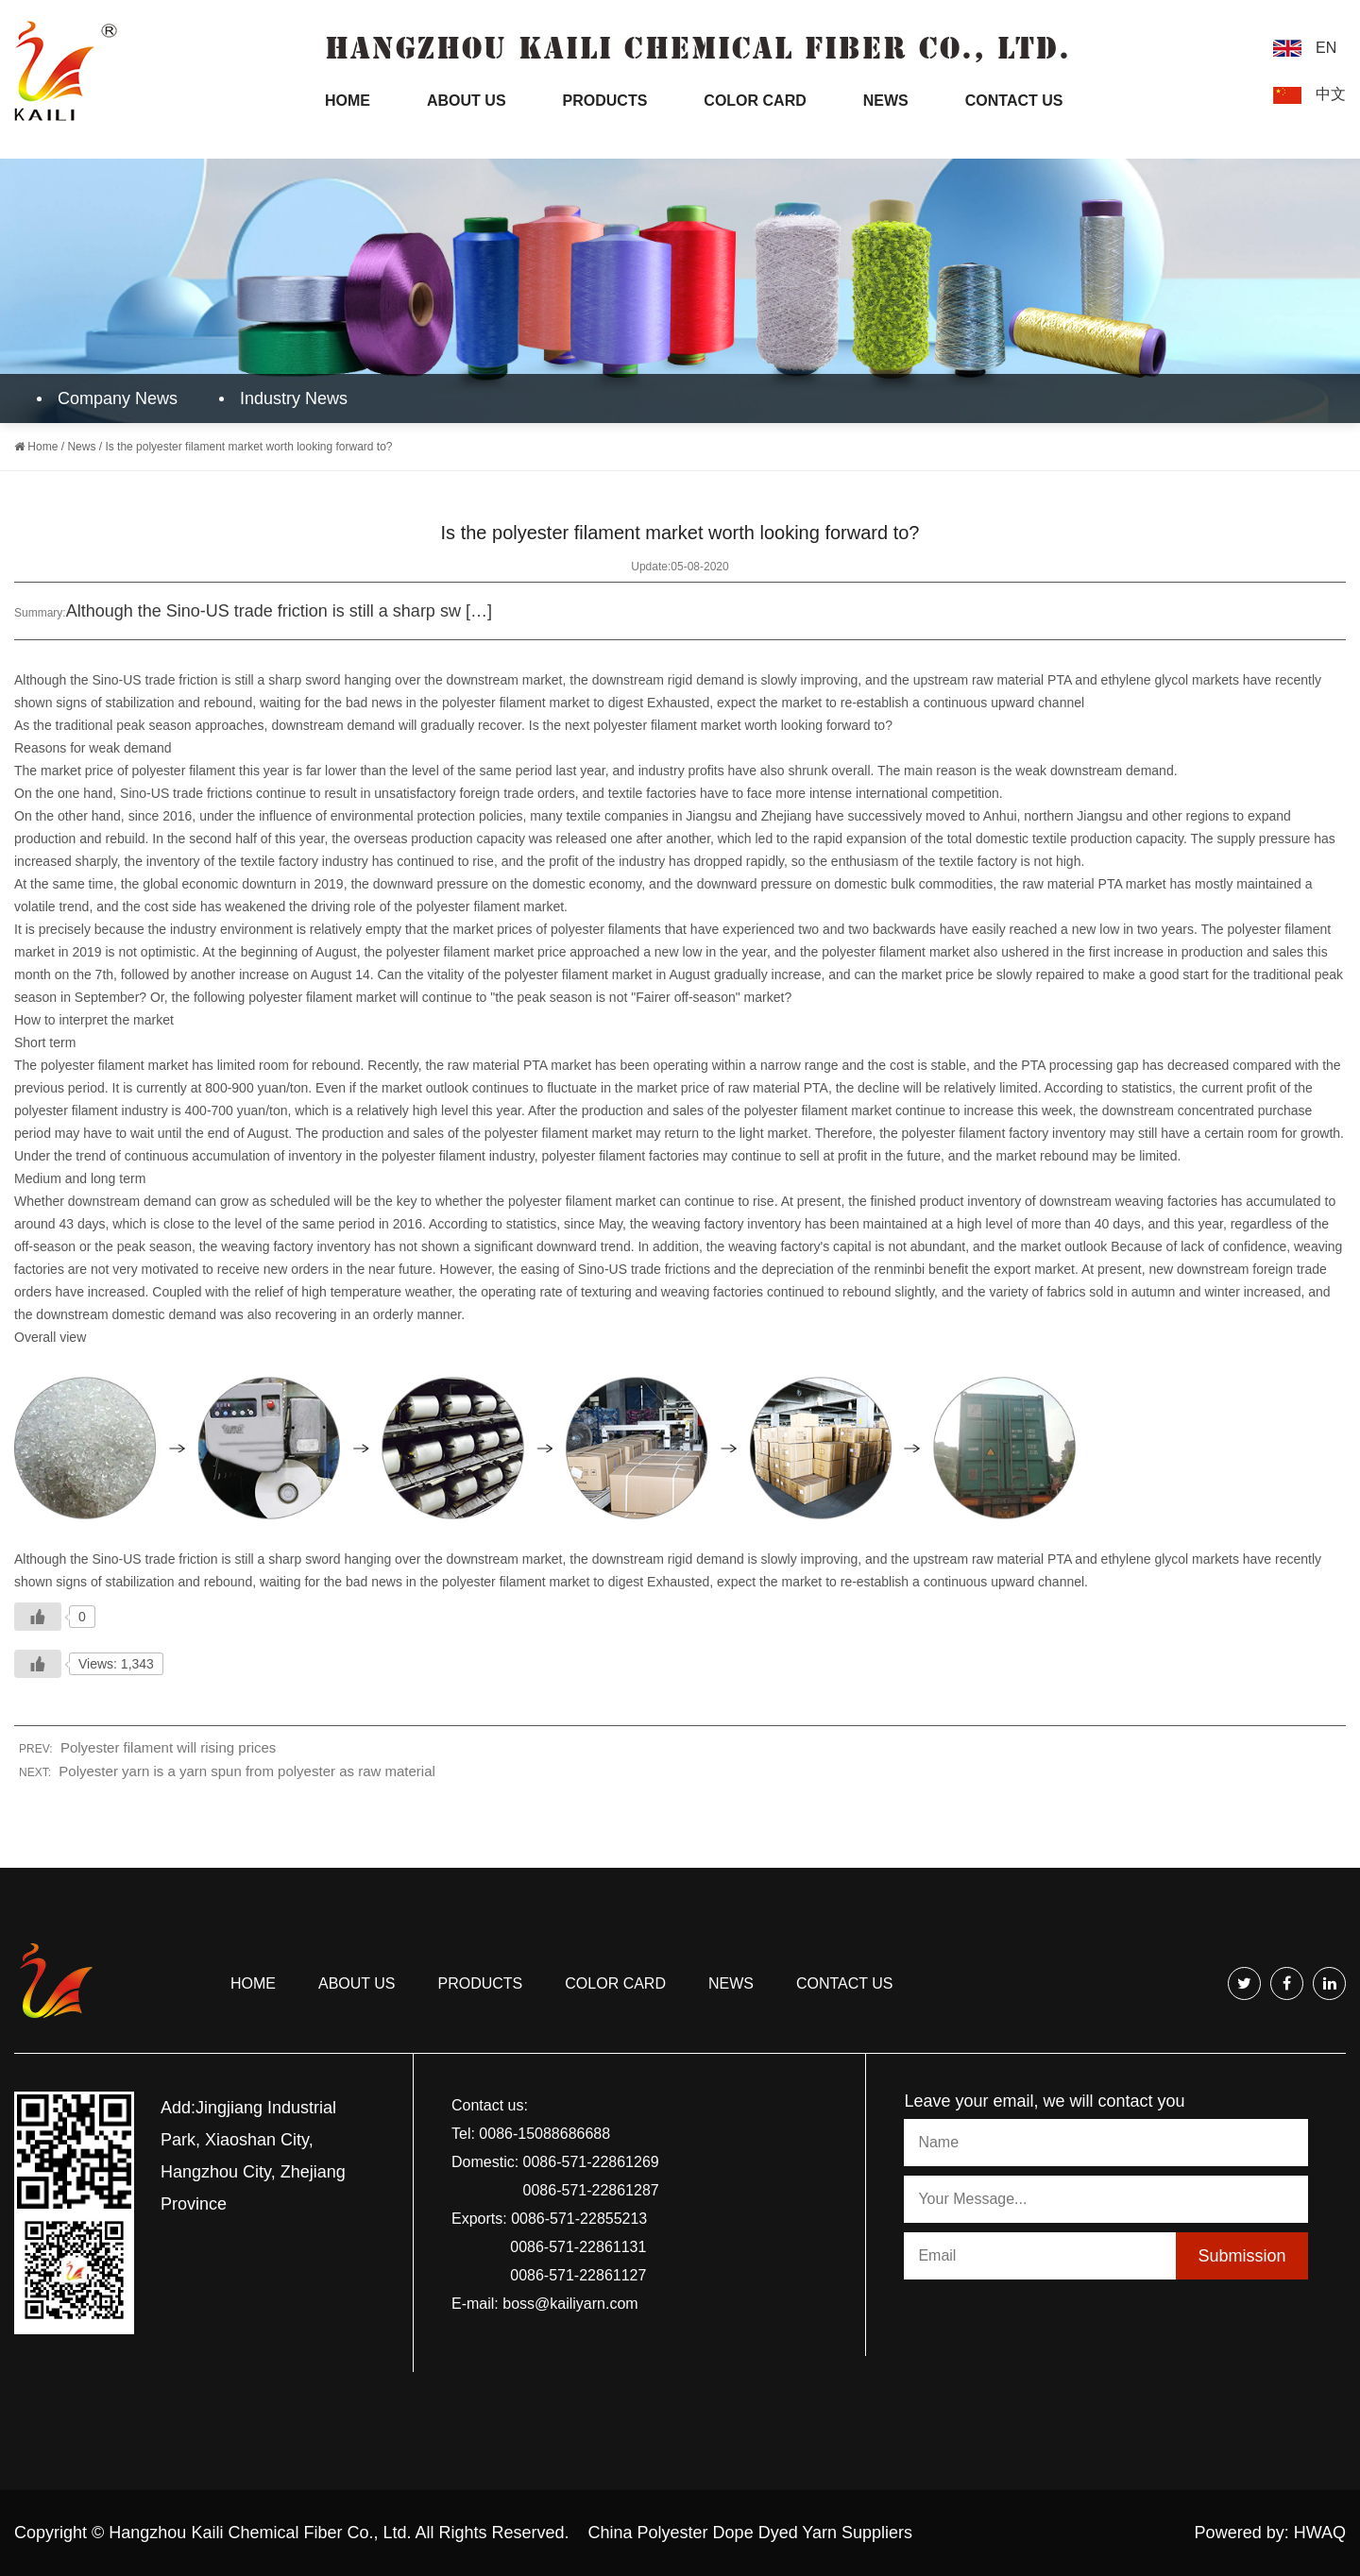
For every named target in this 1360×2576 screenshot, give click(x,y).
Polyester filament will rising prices (168, 1747)
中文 (1331, 94)
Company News (111, 398)
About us (357, 1983)
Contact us (844, 1983)
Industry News (287, 398)
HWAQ (1320, 2532)
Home (347, 101)
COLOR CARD (615, 1983)
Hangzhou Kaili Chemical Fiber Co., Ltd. (260, 2532)
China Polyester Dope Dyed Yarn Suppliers (750, 2532)
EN (1326, 48)
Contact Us (1014, 101)
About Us (466, 101)
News (886, 101)
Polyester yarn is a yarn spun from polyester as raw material (247, 1771)
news (731, 1983)
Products (605, 101)
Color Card (755, 101)
